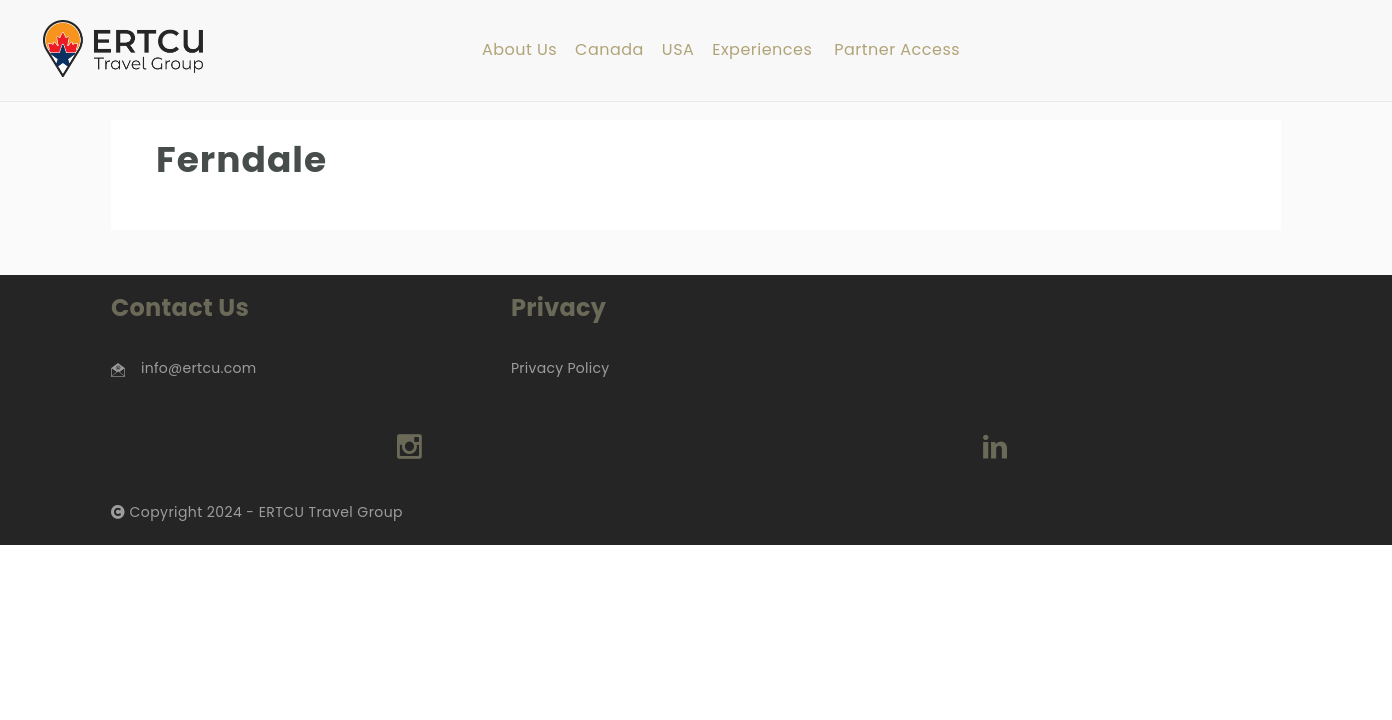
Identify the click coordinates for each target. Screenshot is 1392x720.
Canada (609, 50)
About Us (519, 50)
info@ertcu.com (198, 368)
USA (678, 50)
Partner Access (897, 50)
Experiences (762, 50)
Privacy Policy (560, 368)
